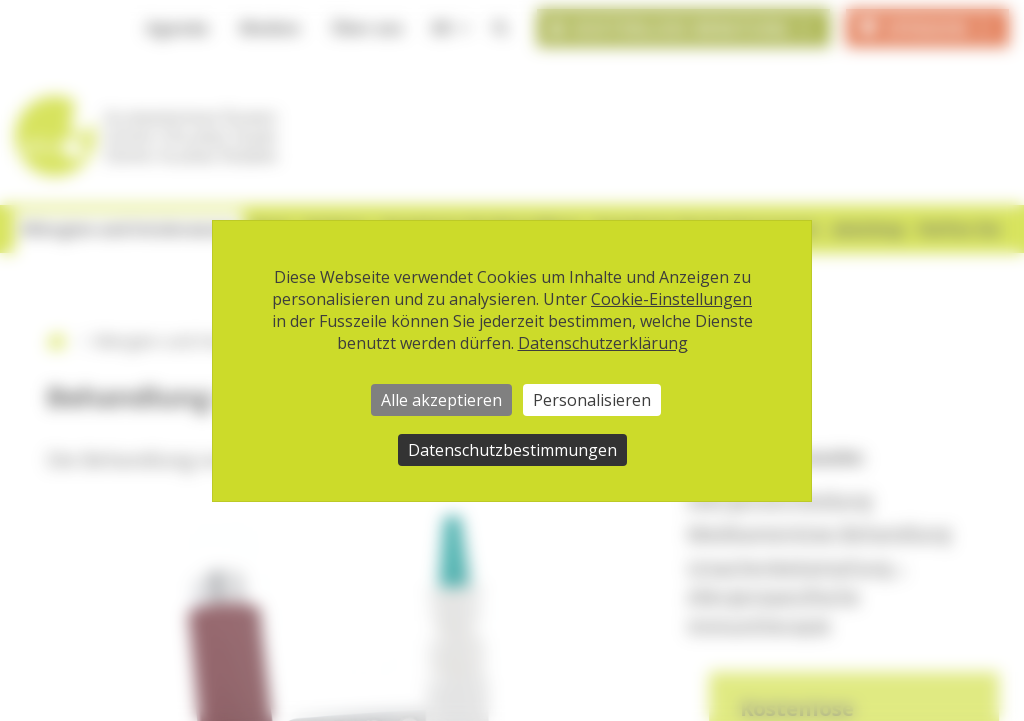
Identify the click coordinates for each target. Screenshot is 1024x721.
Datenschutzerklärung (603, 343)
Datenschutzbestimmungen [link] (512, 450)
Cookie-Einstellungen (671, 299)
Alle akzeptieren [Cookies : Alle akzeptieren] (441, 400)
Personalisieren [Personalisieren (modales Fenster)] (592, 400)
